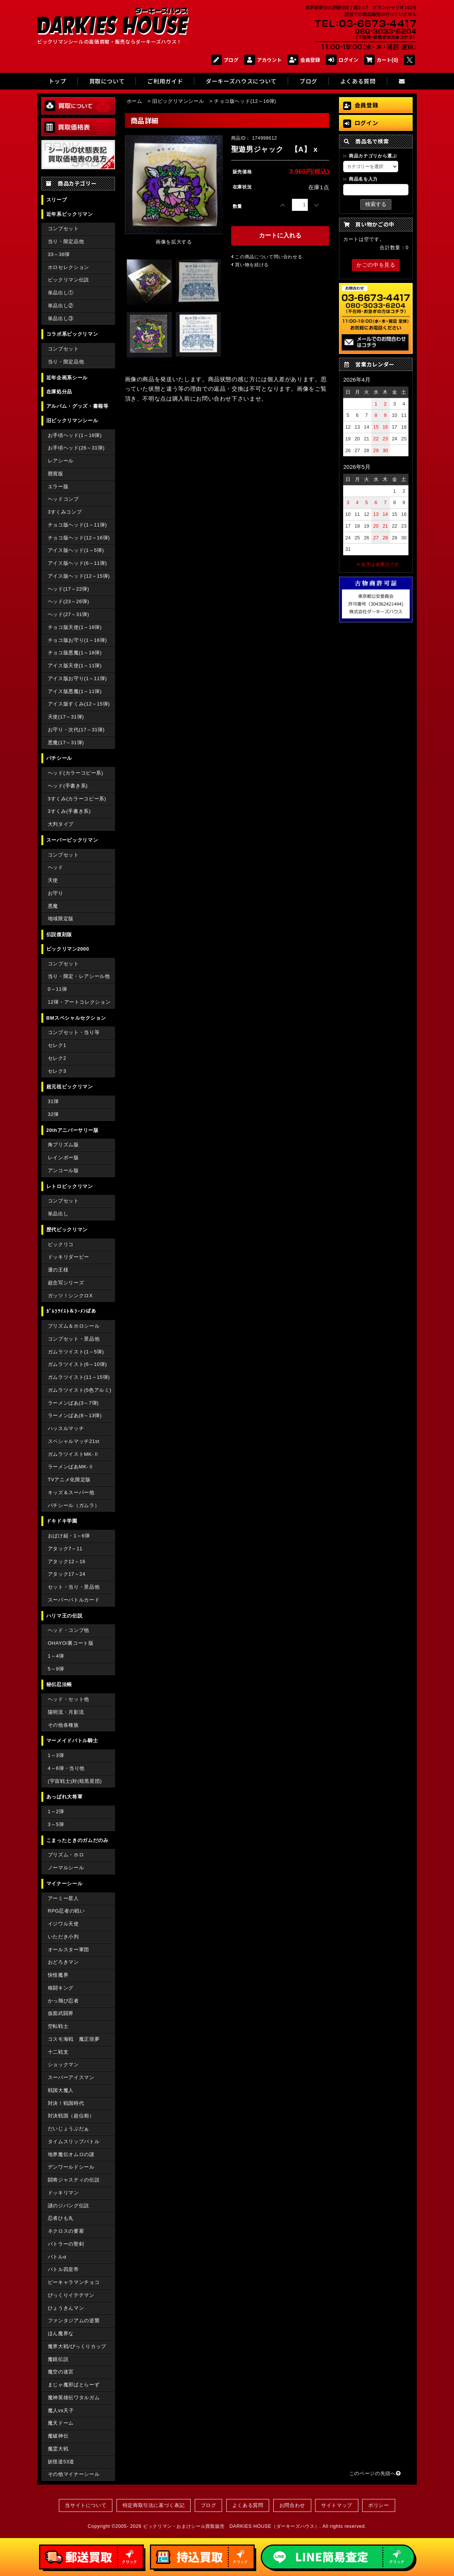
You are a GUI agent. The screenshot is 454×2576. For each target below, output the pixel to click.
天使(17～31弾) (66, 717)
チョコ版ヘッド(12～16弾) (79, 538)
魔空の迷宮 (61, 2372)
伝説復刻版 (59, 934)
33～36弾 (59, 254)
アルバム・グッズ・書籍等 (77, 406)
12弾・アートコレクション (79, 1002)
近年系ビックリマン (69, 214)
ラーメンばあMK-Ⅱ (71, 1467)
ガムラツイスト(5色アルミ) (80, 1390)
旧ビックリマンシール (72, 420)
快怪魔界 (58, 1975)
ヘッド (55, 867)
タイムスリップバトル (73, 2141)
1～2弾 (56, 1811)
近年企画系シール (67, 377)
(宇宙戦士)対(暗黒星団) (75, 1781)
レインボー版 (63, 1157)
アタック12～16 (66, 1561)
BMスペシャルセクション (76, 1018)
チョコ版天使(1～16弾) (75, 627)
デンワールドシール (71, 2167)
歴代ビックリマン (67, 1229)
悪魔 (53, 906)
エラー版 (58, 486)
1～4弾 (56, 1656)
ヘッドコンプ (63, 499)
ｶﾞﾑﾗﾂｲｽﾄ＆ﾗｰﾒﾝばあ (71, 1311)
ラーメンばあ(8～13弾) (75, 1415)
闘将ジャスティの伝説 (73, 2180)
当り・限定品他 (66, 241)
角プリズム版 (63, 1144)
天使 (53, 880)
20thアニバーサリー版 (72, 1130)
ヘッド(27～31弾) (68, 614)
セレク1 (57, 1045)
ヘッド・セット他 (68, 1699)
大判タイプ (61, 824)
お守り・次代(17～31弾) (76, 729)
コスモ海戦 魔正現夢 (73, 2039)
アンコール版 (63, 1170)
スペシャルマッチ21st (73, 1441)
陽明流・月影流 (66, 1712)
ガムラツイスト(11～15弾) (79, 1377)
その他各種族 (63, 1725)
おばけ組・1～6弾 (69, 1536)
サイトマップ (336, 2505)
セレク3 (57, 1071)
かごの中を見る (375, 265)
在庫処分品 (59, 391)
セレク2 (57, 1058)
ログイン (342, 59)
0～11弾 (57, 989)
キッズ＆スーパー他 (71, 1492)
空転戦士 (58, 2026)
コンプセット (63, 228)
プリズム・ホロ (66, 1855)
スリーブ (56, 200)
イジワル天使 (63, 1924)
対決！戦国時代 (66, 2103)
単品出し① (61, 292)
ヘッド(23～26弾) (68, 601)
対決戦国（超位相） (71, 2116)
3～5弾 (56, 1824)
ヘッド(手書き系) (68, 786)
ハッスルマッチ (66, 1428)
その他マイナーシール (73, 2474)
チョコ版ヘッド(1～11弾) (77, 525)
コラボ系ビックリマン (72, 334)
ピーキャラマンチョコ (73, 2282)
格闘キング (61, 1988)
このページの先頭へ (375, 2473)
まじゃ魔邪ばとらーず (73, 2384)
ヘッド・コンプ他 (68, 1630)
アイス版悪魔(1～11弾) (75, 691)
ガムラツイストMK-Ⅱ (73, 1454)
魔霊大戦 (58, 2449)
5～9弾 (56, 1669)
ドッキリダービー (68, 1257)
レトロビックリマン (69, 1186)
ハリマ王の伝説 (64, 1616)
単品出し (58, 1213)
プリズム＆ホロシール (73, 1326)
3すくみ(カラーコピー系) (77, 799)
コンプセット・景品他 (73, 1339)
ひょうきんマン (66, 2308)
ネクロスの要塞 (66, 2231)
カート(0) (381, 59)
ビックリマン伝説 (68, 280)
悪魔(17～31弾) (66, 742)
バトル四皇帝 (63, 2269)
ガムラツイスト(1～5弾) (76, 1352)
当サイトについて (85, 2505)
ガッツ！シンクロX (70, 1295)
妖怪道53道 (61, 2461)
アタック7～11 (65, 1548)
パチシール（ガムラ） (73, 1505)
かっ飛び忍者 (63, 2001)
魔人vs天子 (61, 2410)
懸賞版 (55, 473)
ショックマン (63, 2064)
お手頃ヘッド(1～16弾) (75, 435)
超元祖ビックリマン (69, 1086)
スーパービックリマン (72, 840)
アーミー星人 (63, 1898)
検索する (375, 204)
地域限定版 (61, 918)
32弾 (53, 1114)
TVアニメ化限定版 (69, 1479)
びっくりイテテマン (71, 2295)
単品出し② (61, 305)
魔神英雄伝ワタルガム (73, 2397)
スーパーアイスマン (71, 2077)
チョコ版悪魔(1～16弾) (75, 652)
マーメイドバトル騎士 (72, 1740)
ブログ (225, 59)
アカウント (263, 59)
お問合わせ (292, 2505)
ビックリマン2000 (67, 949)
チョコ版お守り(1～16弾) (77, 640)
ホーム (134, 101)
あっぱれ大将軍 (64, 1797)
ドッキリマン (63, 2193)
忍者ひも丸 (61, 2218)
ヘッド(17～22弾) (68, 589)
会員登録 (303, 59)
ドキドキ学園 (61, 1521)
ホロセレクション (68, 267)
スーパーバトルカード (73, 1600)
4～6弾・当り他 (66, 1768)
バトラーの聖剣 (66, 2244)
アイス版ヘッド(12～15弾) (79, 576)
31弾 (53, 1101)
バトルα (57, 2257)
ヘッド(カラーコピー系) (75, 773)
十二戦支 (58, 2052)
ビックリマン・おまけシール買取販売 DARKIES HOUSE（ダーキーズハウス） (231, 2526)
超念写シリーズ (66, 1283)
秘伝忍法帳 (59, 1684)
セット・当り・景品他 (73, 1587)
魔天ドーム (61, 2423)
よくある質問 (247, 2505)
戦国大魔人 (61, 2090)
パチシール (59, 758)
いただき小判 (63, 1936)
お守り (55, 893)
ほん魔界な (61, 2333)
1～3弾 (56, 1755)
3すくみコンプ (65, 512)
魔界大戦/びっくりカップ (77, 2346)
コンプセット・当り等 (73, 1032)
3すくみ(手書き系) (69, 811)
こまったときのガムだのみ (77, 1840)
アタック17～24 (66, 1574)
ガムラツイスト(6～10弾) (77, 1364)
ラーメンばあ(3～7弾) (73, 1403)
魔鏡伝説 (58, 2359)
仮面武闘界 (61, 2013)
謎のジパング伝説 (68, 2205)
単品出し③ (61, 318)
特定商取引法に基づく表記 (154, 2505)
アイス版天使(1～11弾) (75, 665)
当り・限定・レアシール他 (79, 976)
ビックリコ (61, 1244)
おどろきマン (63, 1962)
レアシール (61, 461)
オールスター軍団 (68, 1949)
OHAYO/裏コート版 (71, 1643)
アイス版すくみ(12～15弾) (79, 704)
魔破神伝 (58, 2436)
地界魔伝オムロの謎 (71, 2154)
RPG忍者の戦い (66, 1911)
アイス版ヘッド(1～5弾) (76, 550)
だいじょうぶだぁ (68, 2128)
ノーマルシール (66, 1867)
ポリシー (378, 2505)
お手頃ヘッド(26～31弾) (76, 448)
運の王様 (58, 1270)
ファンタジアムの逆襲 (73, 2320)
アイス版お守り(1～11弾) (77, 678)
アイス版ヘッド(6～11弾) (77, 563)
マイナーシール (64, 1883)
